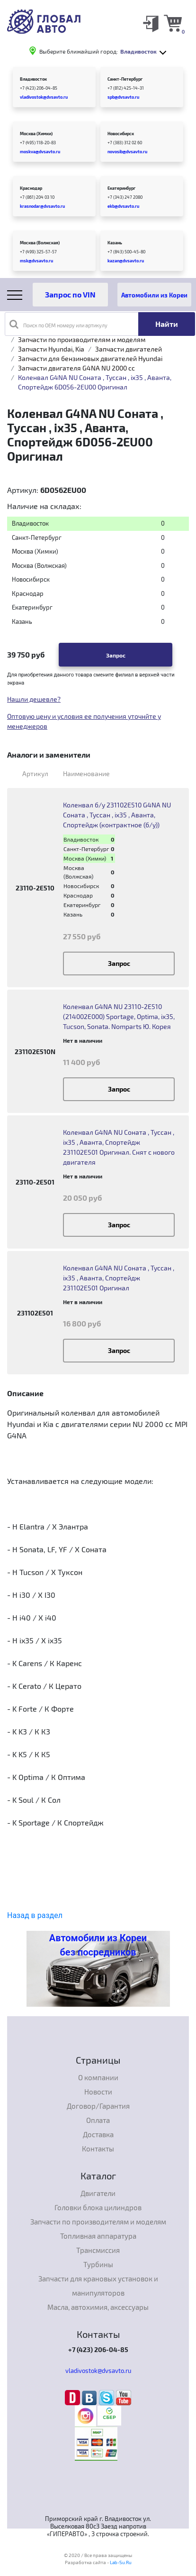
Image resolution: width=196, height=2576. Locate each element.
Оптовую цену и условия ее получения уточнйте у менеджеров (84, 721)
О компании (98, 2077)
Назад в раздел (34, 1915)
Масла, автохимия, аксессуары (98, 2307)
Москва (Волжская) (40, 242)
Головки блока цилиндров (98, 2207)
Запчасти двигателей (128, 349)
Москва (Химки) (36, 133)
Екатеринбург (121, 188)
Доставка (98, 2134)
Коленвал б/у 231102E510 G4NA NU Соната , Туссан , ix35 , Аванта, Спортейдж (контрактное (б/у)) (117, 815)
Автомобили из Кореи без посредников (98, 1945)
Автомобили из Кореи (154, 294)
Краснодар (31, 188)
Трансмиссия (98, 2250)
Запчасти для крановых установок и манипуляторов (98, 2285)
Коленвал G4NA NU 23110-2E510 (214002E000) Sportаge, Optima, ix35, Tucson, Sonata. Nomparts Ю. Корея (119, 1016)
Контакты (98, 2148)
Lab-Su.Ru (121, 2562)
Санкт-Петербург (125, 79)
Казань (114, 242)
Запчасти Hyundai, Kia (51, 349)
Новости (98, 2091)
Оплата (98, 2120)
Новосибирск (120, 133)
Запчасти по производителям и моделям (81, 339)
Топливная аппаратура (98, 2236)
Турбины (98, 2264)
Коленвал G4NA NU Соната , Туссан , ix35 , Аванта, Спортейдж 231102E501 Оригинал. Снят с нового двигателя (119, 1147)
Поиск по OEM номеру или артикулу (58, 324)
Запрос (115, 655)
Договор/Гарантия (98, 2106)
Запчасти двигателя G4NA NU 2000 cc (76, 368)
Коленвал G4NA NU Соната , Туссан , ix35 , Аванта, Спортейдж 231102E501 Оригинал (118, 1278)
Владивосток (33, 79)
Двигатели (98, 2193)
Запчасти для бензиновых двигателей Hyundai (90, 358)
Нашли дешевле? (34, 699)
